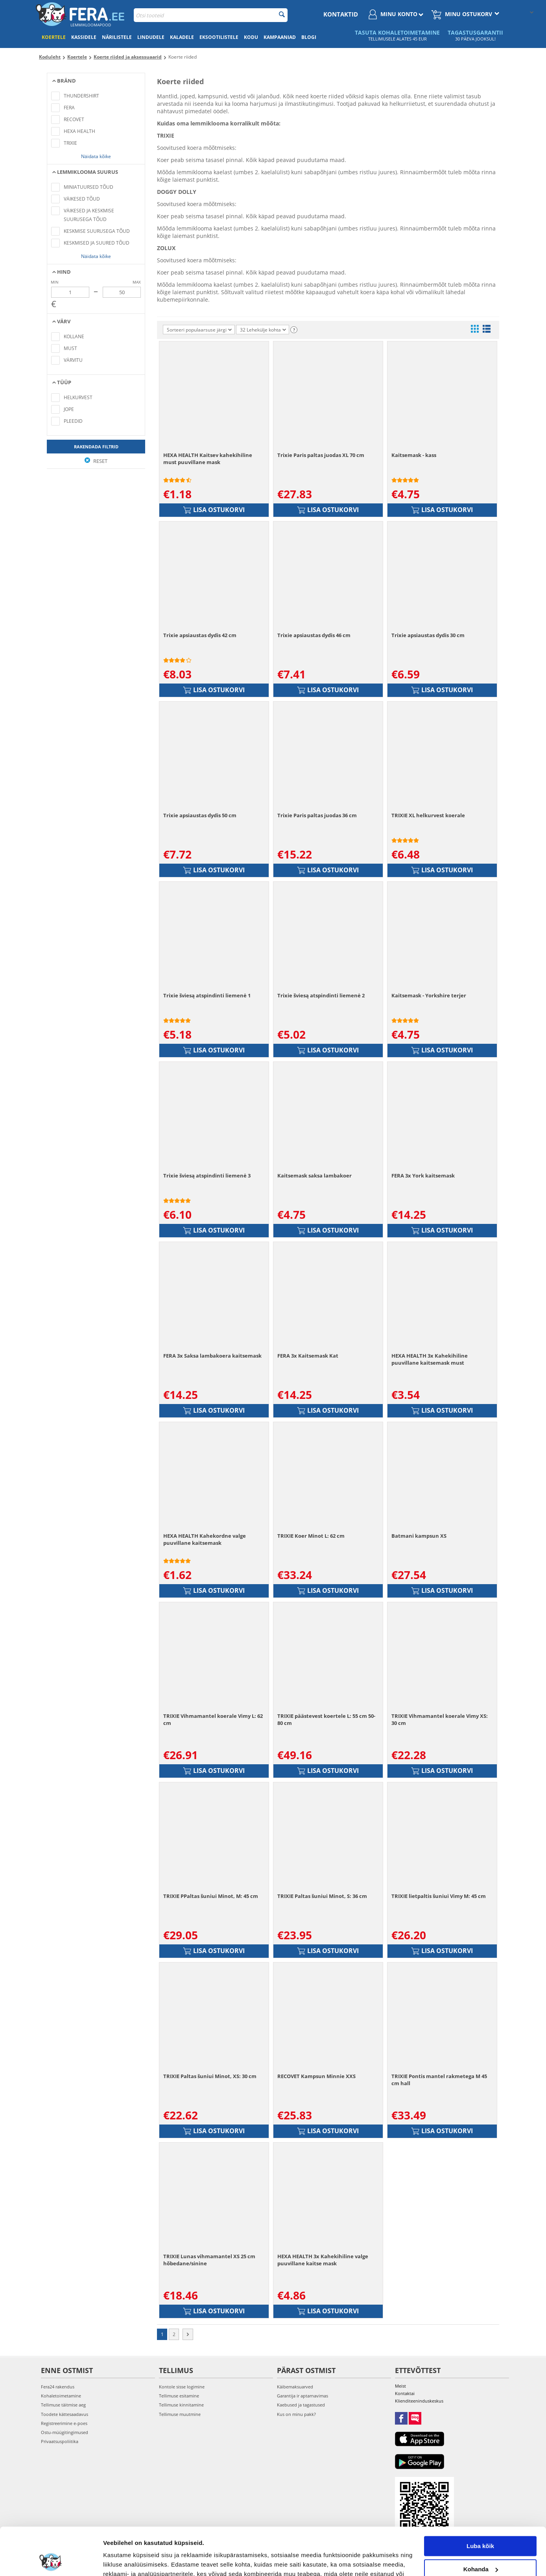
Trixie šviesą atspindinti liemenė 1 (207, 995)
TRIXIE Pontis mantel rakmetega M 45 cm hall (439, 2080)
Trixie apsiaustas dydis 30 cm (428, 635)
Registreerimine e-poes (64, 2423)
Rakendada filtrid (96, 447)
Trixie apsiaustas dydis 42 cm (199, 635)
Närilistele (117, 37)
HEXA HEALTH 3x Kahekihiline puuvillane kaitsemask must (429, 1359)
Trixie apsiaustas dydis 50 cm (199, 815)
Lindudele (150, 37)
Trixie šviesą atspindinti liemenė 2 (321, 995)
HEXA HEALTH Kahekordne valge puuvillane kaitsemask (204, 1539)
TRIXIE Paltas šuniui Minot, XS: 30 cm (209, 2076)
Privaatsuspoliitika (59, 2441)
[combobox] (211, 15)
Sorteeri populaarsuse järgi (199, 329)
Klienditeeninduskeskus (419, 2401)
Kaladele (182, 37)
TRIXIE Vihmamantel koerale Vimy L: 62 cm (213, 1719)
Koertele (54, 37)
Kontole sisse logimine (182, 2387)
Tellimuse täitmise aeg (63, 2405)
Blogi (308, 37)
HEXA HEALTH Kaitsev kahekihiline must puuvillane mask (207, 458)
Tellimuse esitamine (179, 2396)
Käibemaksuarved (295, 2387)
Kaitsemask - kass (413, 455)
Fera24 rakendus (57, 2387)
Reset (96, 460)
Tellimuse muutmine (180, 2414)
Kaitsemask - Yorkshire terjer (428, 995)
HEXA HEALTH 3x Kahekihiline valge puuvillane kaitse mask (322, 2260)
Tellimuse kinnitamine (181, 2405)
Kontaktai (405, 2393)
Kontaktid (340, 14)
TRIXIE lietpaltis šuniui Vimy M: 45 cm (438, 1896)
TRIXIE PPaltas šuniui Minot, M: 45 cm (210, 1896)
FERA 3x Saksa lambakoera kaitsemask (212, 1355)
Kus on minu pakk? (296, 2414)
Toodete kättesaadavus (64, 2414)
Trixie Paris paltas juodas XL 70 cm (320, 455)
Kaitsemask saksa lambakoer (314, 1175)
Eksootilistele (218, 37)
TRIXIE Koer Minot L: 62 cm (311, 1535)
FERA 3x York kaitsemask (423, 1175)
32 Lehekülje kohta (263, 329)
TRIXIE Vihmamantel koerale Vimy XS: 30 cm (439, 1719)
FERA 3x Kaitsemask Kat (307, 1355)
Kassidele (83, 37)
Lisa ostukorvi (214, 509)
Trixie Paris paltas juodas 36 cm (317, 815)
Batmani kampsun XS (418, 1535)
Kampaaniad (280, 37)
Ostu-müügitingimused (64, 2432)
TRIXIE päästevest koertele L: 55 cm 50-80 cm (326, 1719)
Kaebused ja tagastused (301, 2405)
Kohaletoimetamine (61, 2396)
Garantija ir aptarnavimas (302, 2396)
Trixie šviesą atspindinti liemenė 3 (207, 1175)
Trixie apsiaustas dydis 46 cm (313, 635)
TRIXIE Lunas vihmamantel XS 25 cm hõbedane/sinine (209, 2260)
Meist (400, 2386)
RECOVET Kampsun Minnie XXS (316, 2076)
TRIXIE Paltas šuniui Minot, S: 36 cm (322, 1896)
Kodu (251, 37)
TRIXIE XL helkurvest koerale (428, 815)
